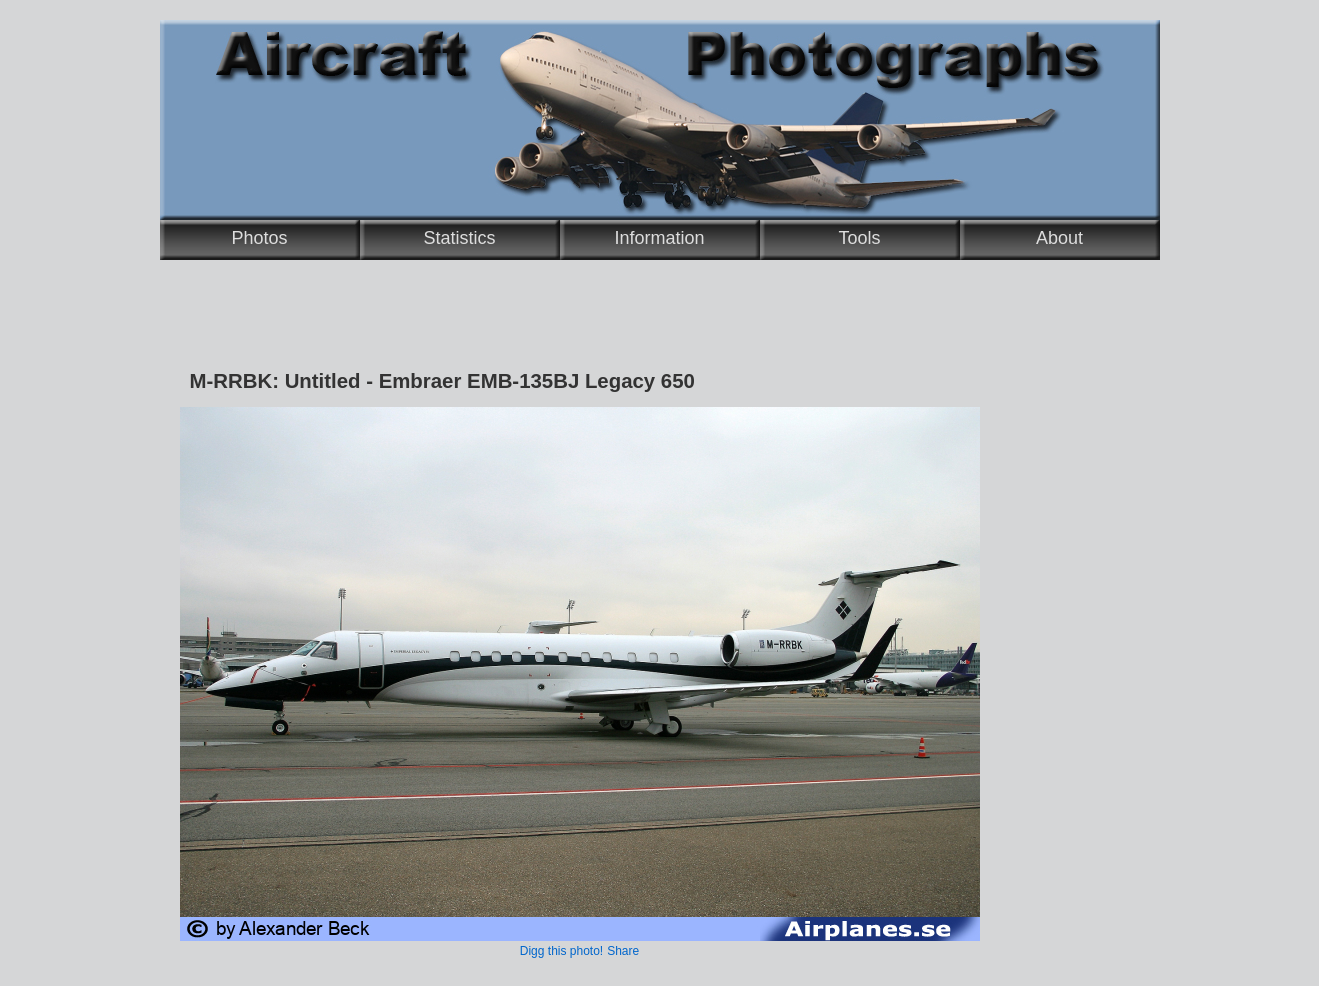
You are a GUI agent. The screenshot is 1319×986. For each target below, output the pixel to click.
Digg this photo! (561, 951)
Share (623, 951)
